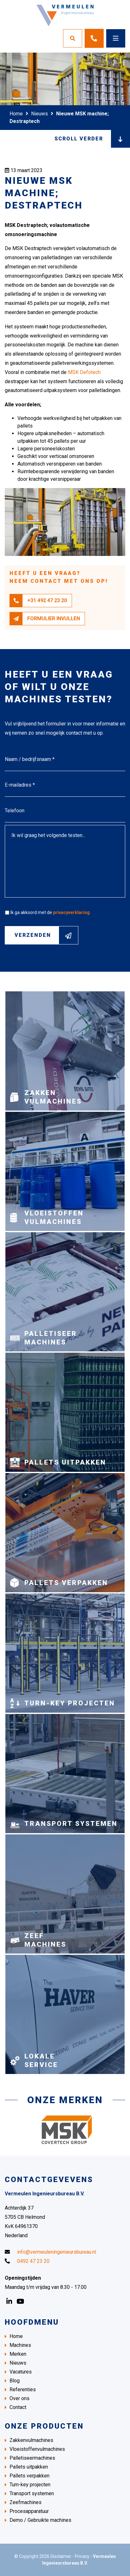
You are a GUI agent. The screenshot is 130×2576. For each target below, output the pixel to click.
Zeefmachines (26, 2502)
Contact (18, 2407)
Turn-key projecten (30, 2485)
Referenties (23, 2389)
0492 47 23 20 (27, 2261)
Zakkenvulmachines (31, 2440)
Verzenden (46, 935)
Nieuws (39, 114)
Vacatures (21, 2372)
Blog (15, 2381)
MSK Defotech (84, 372)
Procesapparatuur (29, 2511)
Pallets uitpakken (29, 2467)
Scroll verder (92, 139)
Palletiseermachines (32, 2458)
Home (16, 114)
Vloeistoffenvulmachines (37, 2449)
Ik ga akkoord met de (50, 912)
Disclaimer (60, 2556)
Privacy (82, 2556)
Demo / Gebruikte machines (40, 2520)
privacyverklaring (71, 912)
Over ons (19, 2398)
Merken (18, 2354)
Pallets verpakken (29, 2476)
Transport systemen (32, 2493)
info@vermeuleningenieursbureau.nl (50, 2252)
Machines (20, 2345)
